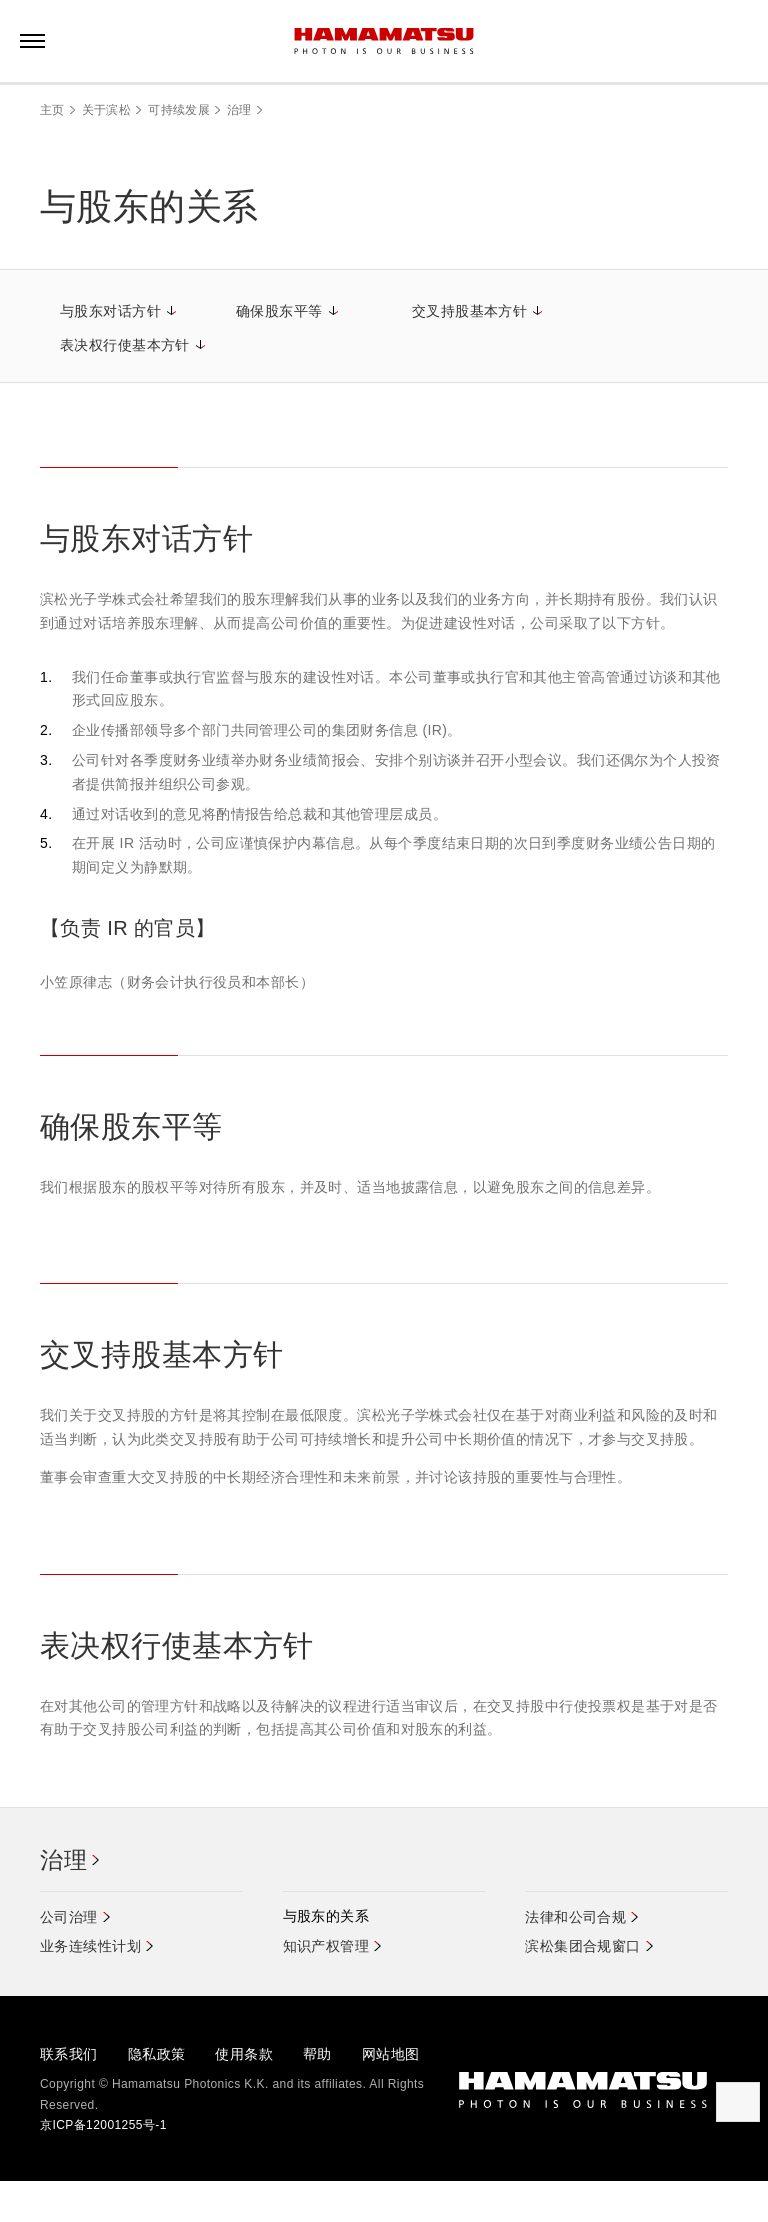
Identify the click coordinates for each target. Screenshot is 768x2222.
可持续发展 (179, 110)
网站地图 (391, 2054)
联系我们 (69, 2054)
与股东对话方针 (110, 311)
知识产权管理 (326, 1947)
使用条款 (244, 2054)
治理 (239, 110)
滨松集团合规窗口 (582, 1947)
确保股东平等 (279, 311)
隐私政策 (157, 2054)
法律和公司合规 (575, 1918)
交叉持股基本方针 (469, 311)
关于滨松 (106, 110)
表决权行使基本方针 (125, 345)
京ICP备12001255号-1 (103, 2126)
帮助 (317, 2054)
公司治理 (69, 1918)
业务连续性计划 (90, 1947)
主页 (52, 110)
